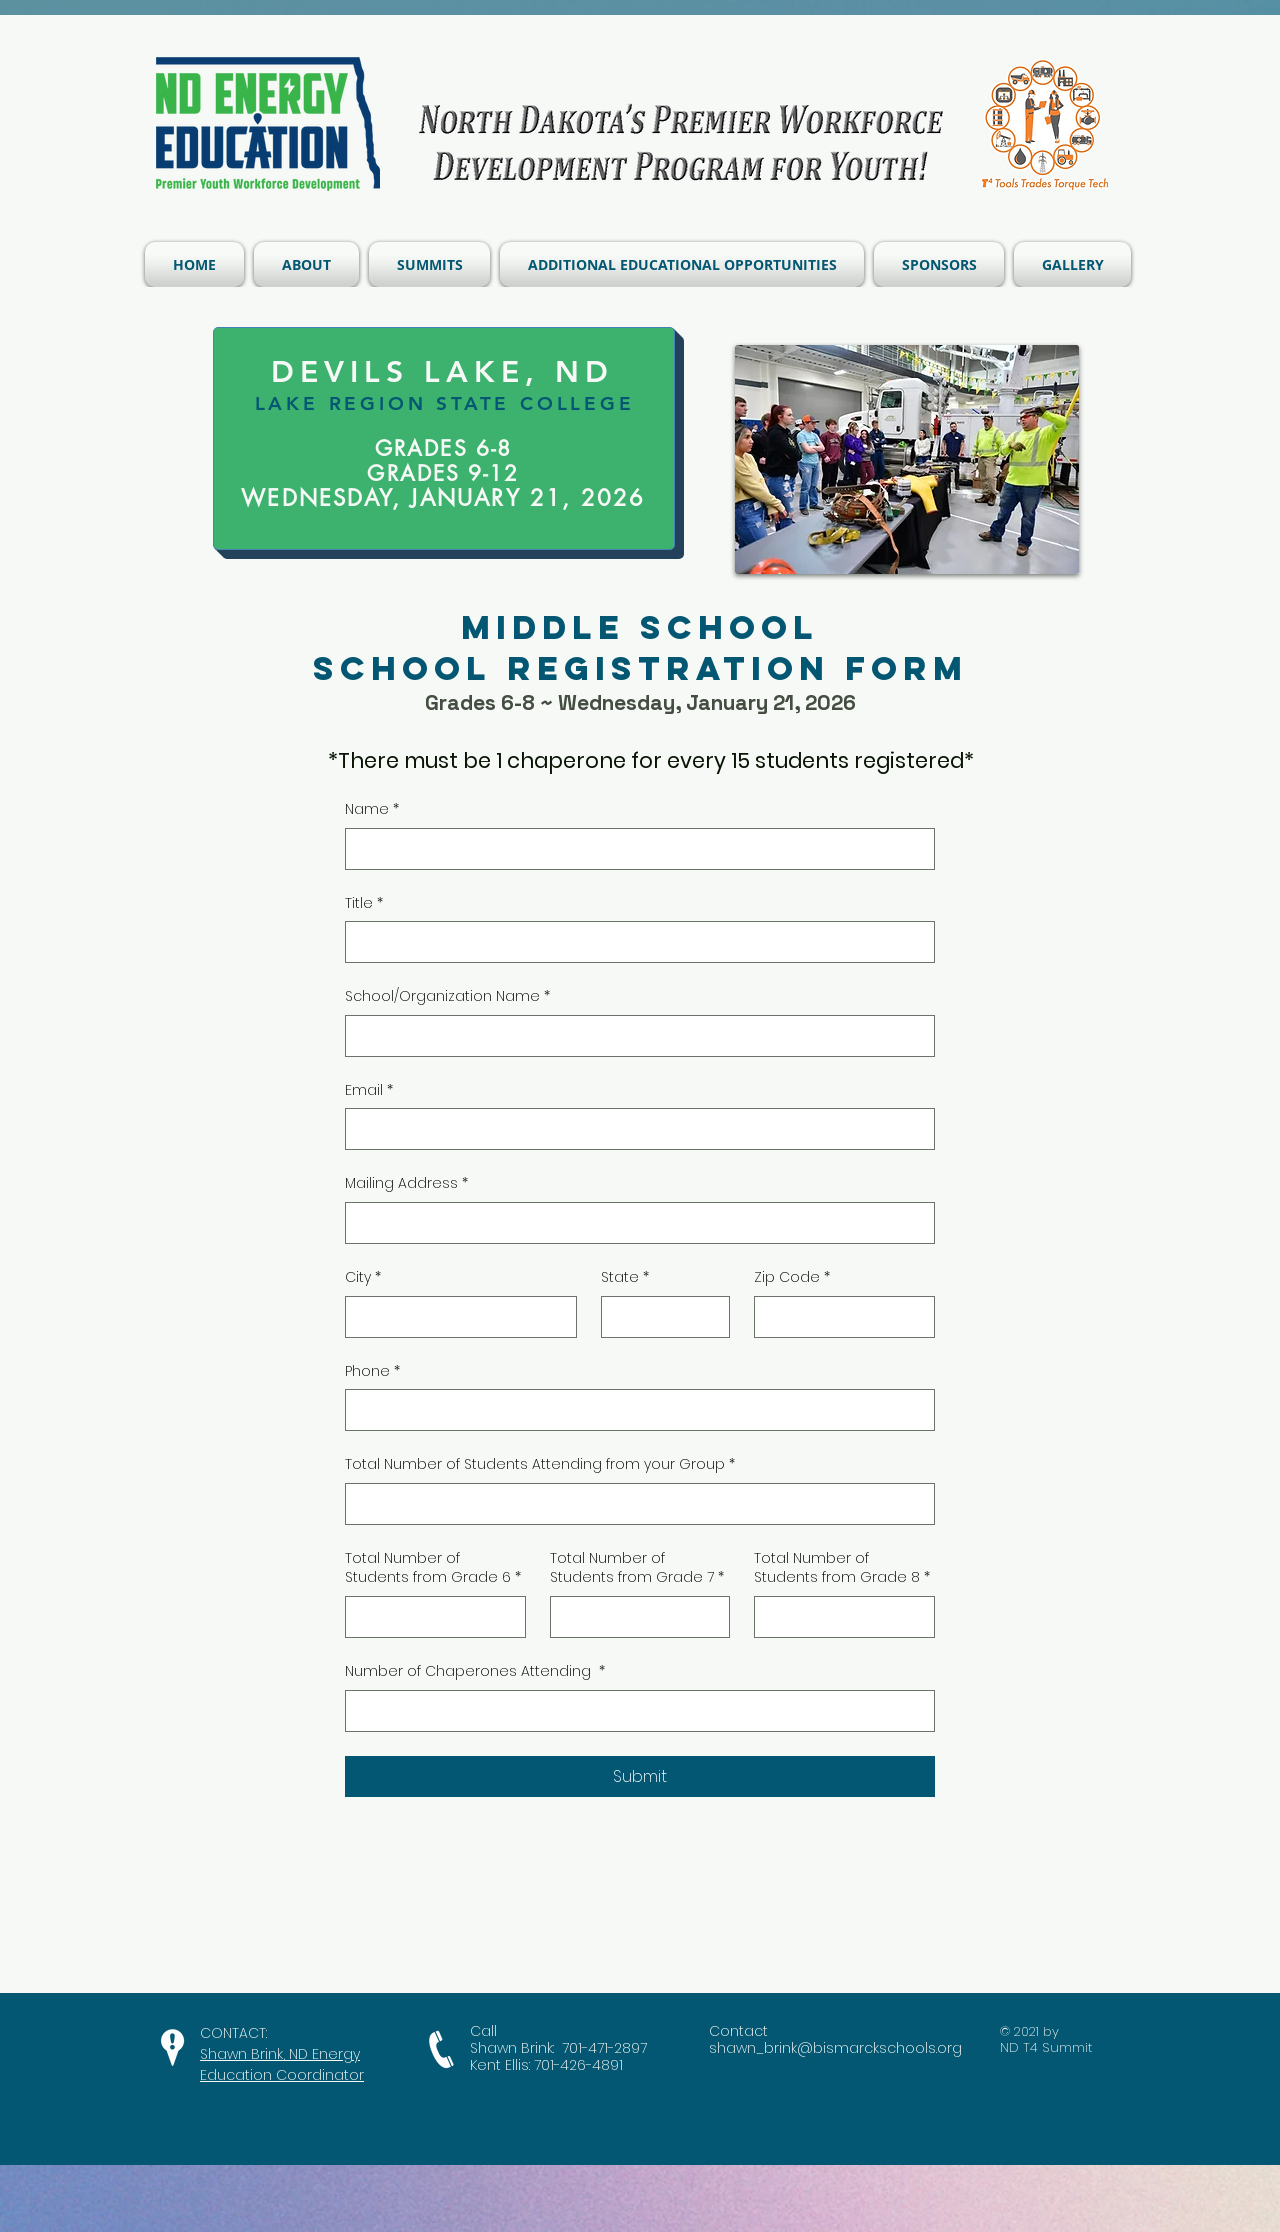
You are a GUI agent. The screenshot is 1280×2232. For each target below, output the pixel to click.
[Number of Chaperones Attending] (634, 1711)
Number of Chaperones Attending (475, 1672)
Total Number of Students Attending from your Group (540, 1465)
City (363, 1278)
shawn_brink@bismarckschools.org (835, 2048)
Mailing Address (406, 1184)
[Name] (634, 849)
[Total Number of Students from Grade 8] (838, 1617)
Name (372, 810)
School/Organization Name (447, 997)
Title (364, 904)
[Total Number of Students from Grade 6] (429, 1617)
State (625, 1278)
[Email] (634, 1129)
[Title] (634, 942)
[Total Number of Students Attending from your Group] (634, 1504)
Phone (372, 1372)
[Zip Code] (838, 1317)
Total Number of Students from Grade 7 (637, 1568)
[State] (660, 1317)
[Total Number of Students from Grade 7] (634, 1617)
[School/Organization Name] (634, 1036)
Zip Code (792, 1278)
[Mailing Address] (634, 1223)
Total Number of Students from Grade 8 (842, 1568)
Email (369, 1091)
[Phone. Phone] (634, 1410)
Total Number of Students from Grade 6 (433, 1568)
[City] (455, 1317)
